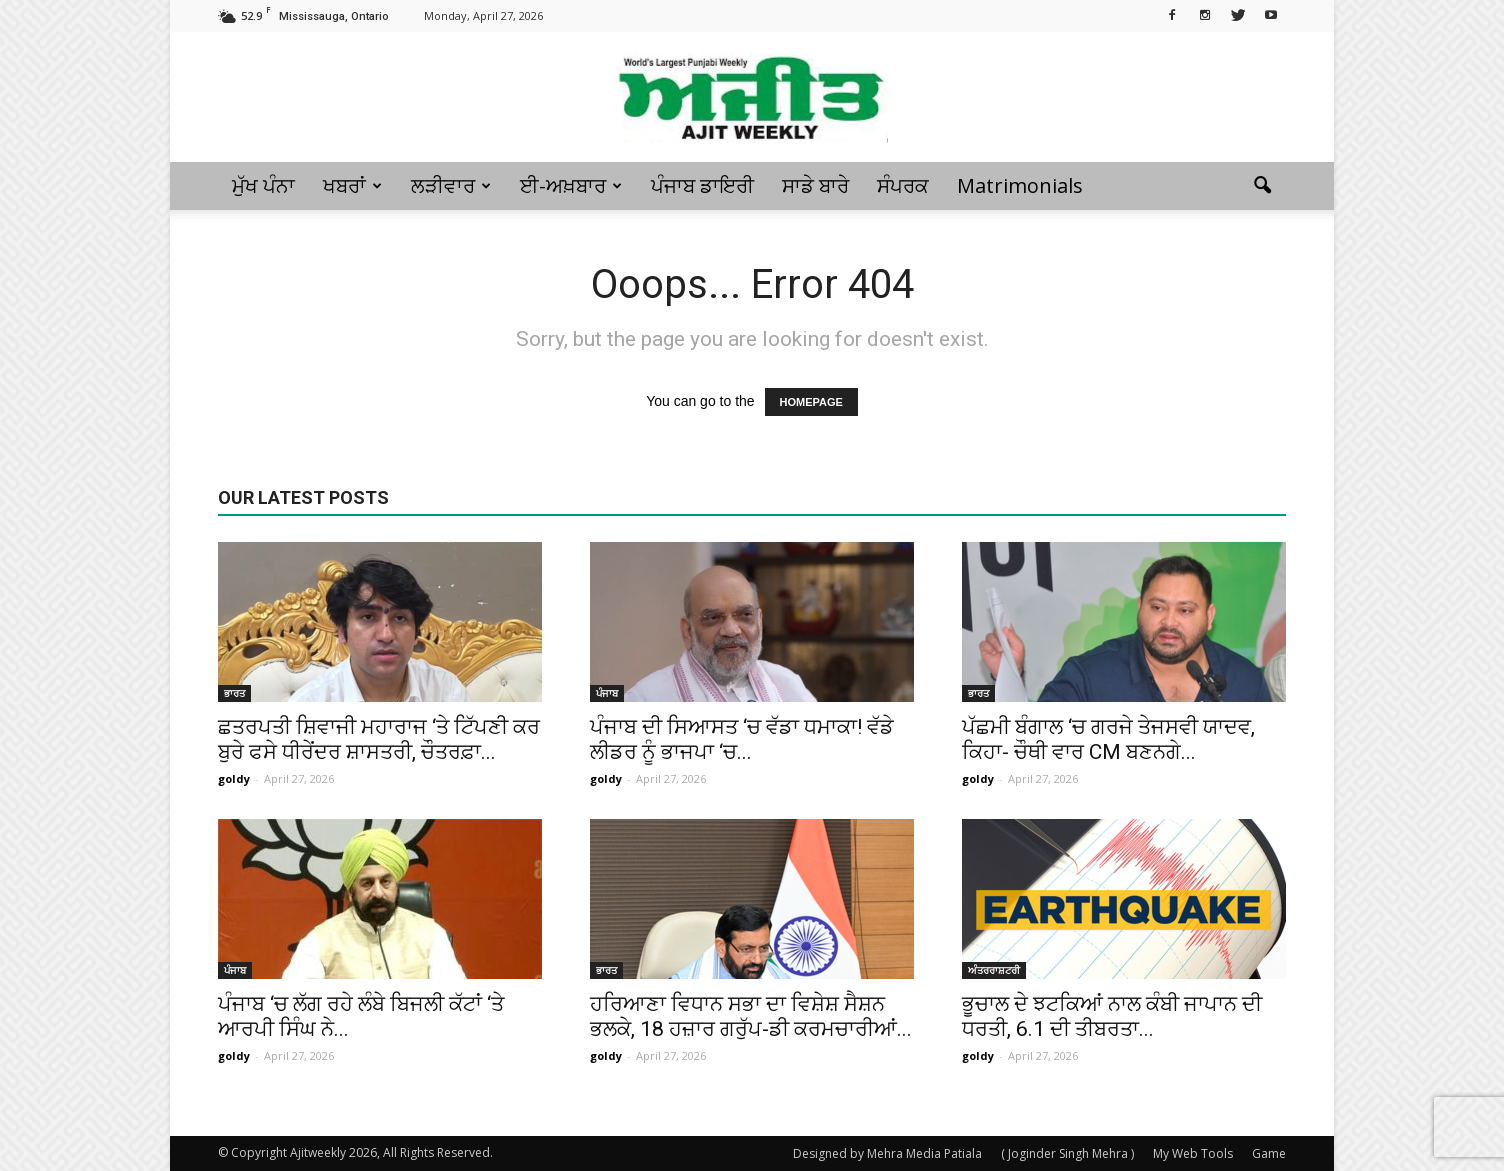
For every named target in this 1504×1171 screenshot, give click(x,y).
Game (1269, 1153)
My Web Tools (1193, 1153)
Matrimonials (1020, 185)
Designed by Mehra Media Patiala (887, 1153)
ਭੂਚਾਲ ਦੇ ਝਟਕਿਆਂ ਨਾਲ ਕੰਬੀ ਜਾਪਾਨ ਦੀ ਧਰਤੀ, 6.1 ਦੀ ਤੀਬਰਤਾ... (1112, 1016)
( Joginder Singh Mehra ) (1067, 1153)
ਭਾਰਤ (234, 693)
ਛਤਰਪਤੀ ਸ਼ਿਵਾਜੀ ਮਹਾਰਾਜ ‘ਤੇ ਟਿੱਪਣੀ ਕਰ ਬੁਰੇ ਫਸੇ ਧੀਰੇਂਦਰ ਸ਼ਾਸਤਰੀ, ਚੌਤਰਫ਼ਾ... (379, 739)
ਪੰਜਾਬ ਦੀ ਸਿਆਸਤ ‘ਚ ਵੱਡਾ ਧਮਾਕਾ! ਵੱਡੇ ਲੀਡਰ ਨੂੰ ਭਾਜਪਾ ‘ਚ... (742, 739)
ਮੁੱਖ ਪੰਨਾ (263, 185)
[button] (1262, 186)
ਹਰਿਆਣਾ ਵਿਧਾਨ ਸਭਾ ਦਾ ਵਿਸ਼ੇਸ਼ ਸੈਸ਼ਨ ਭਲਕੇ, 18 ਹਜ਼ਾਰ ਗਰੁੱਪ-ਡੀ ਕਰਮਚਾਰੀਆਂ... (751, 1016)
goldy (234, 778)
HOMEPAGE (811, 402)
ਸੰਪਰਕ (903, 185)
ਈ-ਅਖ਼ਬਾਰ (571, 185)
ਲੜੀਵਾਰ (451, 185)
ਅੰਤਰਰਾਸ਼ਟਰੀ (994, 970)
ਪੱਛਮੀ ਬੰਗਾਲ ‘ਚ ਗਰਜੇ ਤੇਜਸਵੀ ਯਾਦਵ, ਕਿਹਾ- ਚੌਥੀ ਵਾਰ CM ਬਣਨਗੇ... (1108, 739)
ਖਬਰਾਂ (352, 185)
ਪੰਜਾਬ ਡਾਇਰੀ (702, 185)
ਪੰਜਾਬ (607, 693)
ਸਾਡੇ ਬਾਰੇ (815, 185)
